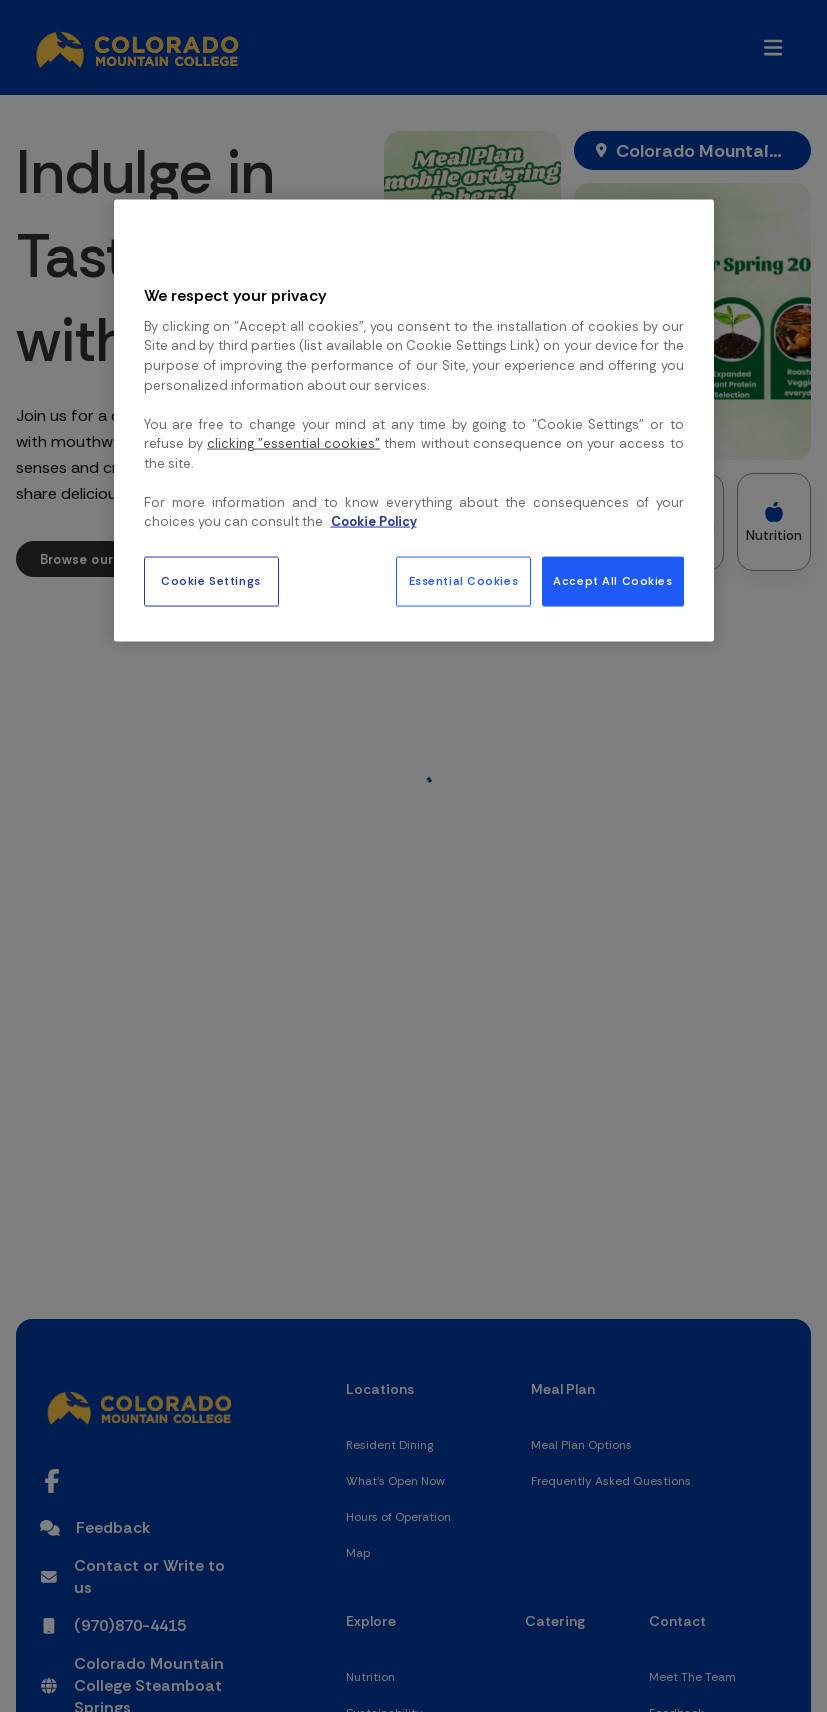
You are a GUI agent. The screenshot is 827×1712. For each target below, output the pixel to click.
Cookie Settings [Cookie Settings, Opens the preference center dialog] (211, 580)
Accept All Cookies (612, 580)
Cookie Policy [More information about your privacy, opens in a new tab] (374, 521)
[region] (414, 420)
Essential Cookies (464, 580)
